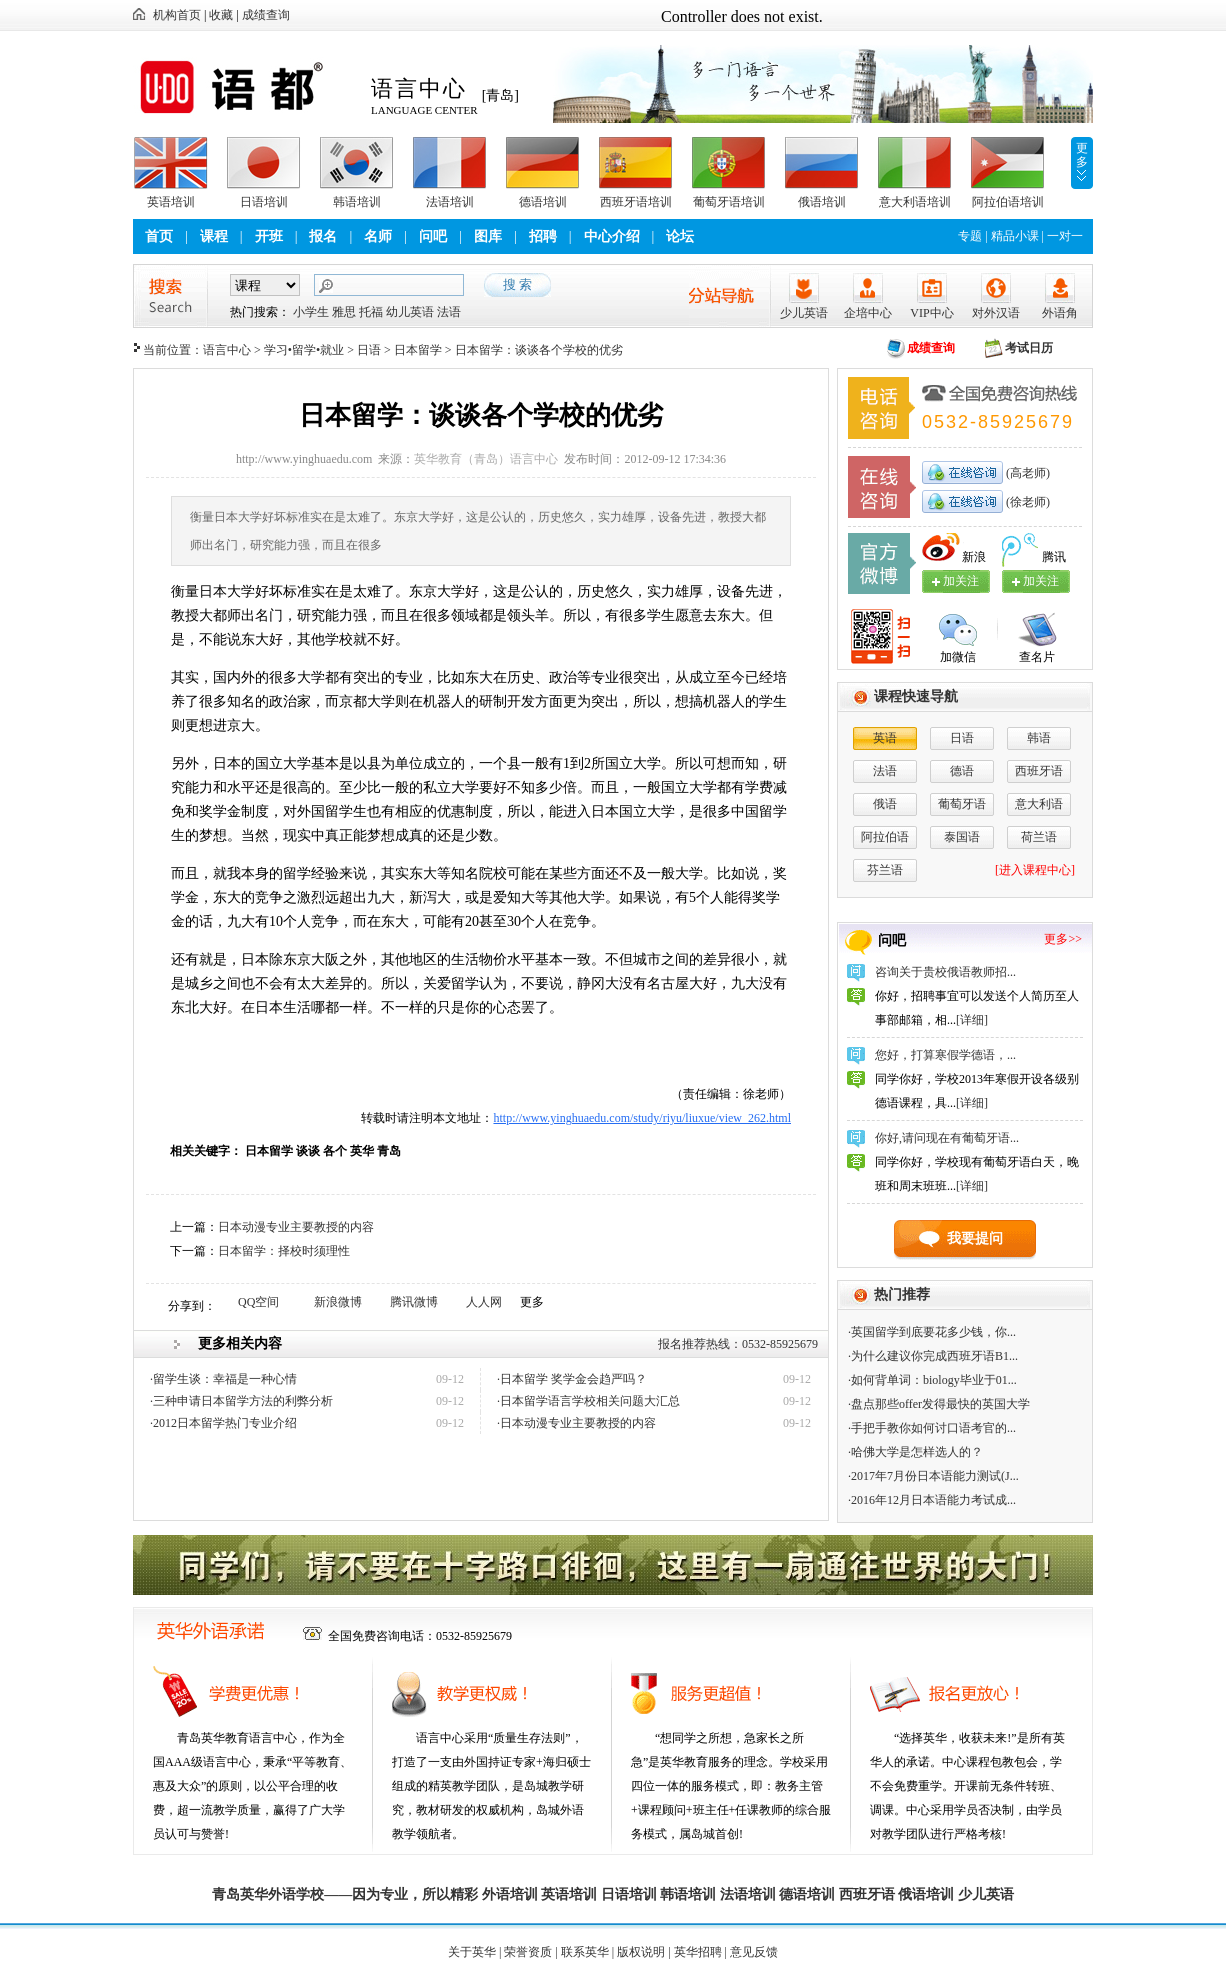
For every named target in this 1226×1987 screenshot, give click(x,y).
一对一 (1065, 236)
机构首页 (177, 15)
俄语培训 (822, 202)
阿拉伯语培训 (1008, 202)
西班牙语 (1039, 771)
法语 (449, 312)
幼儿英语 (410, 312)
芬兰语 (885, 870)
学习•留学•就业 (304, 350)
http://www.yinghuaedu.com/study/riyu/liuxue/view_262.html (642, 1118)
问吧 (433, 236)
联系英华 (585, 1952)
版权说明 (641, 1952)
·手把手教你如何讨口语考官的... (932, 1428)
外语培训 (510, 1894)
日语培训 (264, 202)
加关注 (1041, 581)
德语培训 (543, 202)
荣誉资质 (528, 1952)
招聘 (543, 236)
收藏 (221, 15)
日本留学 (418, 350)
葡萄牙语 (962, 804)
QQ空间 (258, 1302)
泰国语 (962, 837)
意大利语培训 (915, 202)
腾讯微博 (414, 1302)
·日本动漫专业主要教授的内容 (576, 1423)
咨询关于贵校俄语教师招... (945, 972)
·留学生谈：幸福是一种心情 (223, 1379)
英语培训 (171, 202)
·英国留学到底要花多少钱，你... (932, 1332)
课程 (214, 236)
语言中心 (227, 350)
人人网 (484, 1302)
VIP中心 (931, 313)
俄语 (885, 804)
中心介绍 (612, 236)
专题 (970, 236)
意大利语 (1039, 804)
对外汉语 (996, 313)
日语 (369, 350)
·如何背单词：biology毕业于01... (932, 1380)
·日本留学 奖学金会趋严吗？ (572, 1379)
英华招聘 (698, 1952)
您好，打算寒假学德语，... (945, 1055)
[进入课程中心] (1035, 870)
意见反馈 (754, 1952)
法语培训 (450, 202)
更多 (1082, 155)
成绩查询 (266, 15)
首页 (159, 236)
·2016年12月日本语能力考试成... (932, 1500)
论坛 (680, 236)
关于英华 (472, 1952)
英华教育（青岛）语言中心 (486, 459)
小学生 (311, 312)
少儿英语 (804, 313)
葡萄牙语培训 (729, 202)
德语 (962, 771)
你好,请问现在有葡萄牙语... (947, 1138)
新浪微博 (338, 1302)
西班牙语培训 (636, 202)
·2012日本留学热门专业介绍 (223, 1423)
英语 (885, 738)
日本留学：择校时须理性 (284, 1251)
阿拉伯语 (885, 837)
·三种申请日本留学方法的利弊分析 (241, 1401)
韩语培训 (357, 202)
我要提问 (975, 1238)
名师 (378, 236)
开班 (269, 236)
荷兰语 (1039, 837)
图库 (488, 236)
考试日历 (1029, 348)
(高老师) (1026, 473)
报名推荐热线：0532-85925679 (738, 1344)
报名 (323, 236)
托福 (371, 312)
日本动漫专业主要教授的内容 (296, 1227)
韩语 (1039, 738)
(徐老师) (1026, 502)
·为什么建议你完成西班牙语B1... (933, 1356)
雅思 (344, 312)
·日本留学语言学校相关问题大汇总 (588, 1401)
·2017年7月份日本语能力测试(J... (933, 1476)
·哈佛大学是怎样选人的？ (915, 1452)
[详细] (972, 1020)
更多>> (1063, 939)
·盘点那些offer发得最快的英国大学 (939, 1404)
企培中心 (868, 313)
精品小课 (1015, 236)
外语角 (1060, 313)
